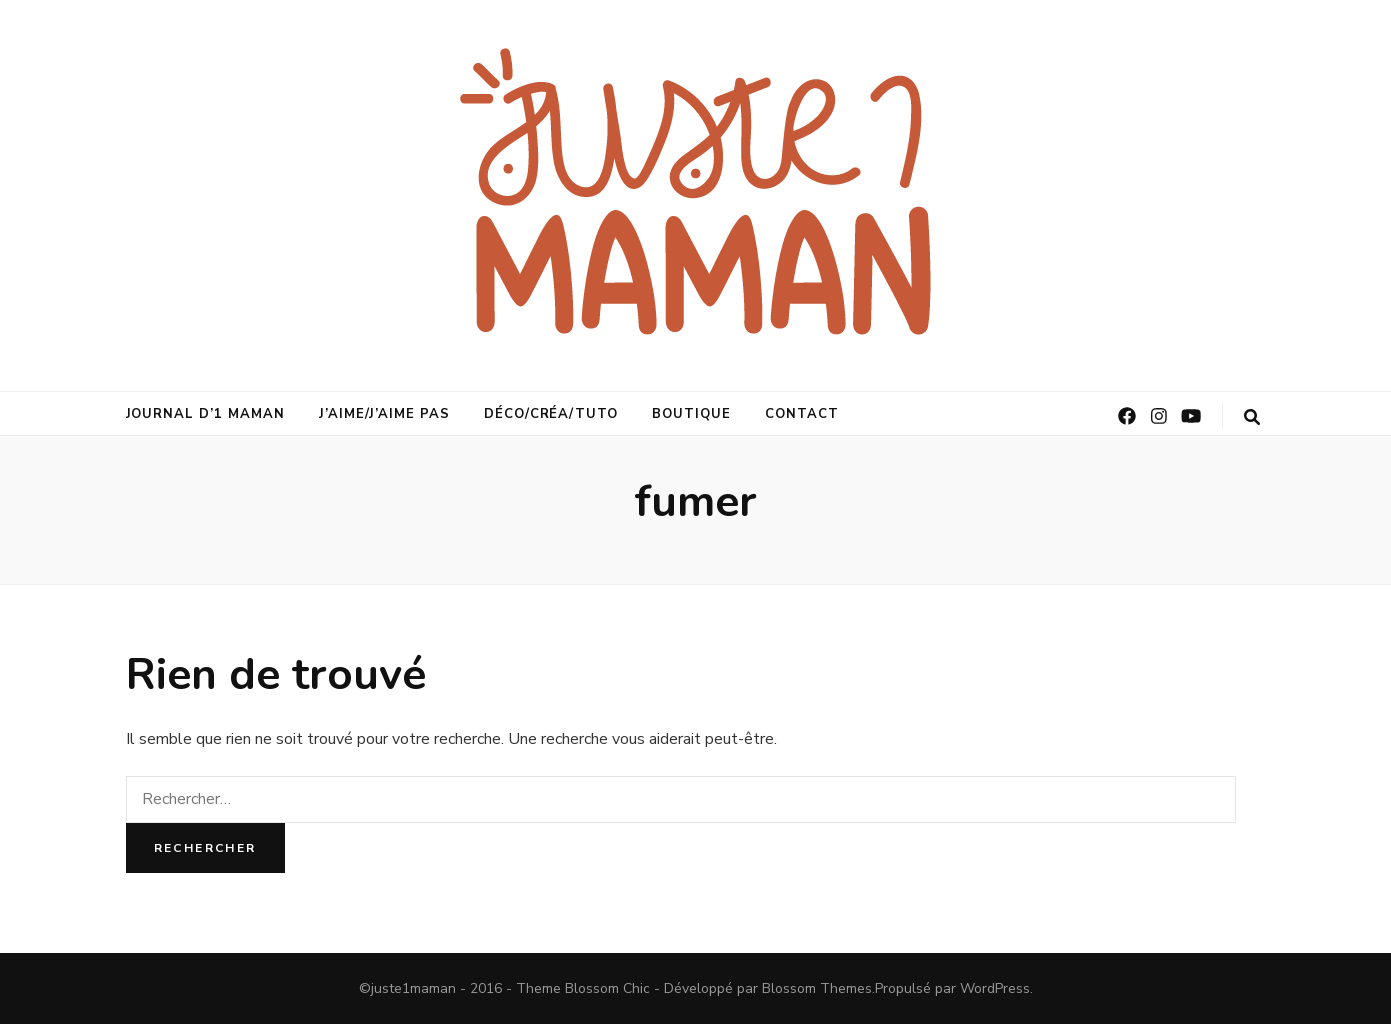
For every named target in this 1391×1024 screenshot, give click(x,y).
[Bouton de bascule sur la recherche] (1252, 417)
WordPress (995, 988)
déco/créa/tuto (551, 414)
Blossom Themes (817, 988)
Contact (802, 414)
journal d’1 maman (206, 414)
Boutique (691, 414)
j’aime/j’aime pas (384, 414)
